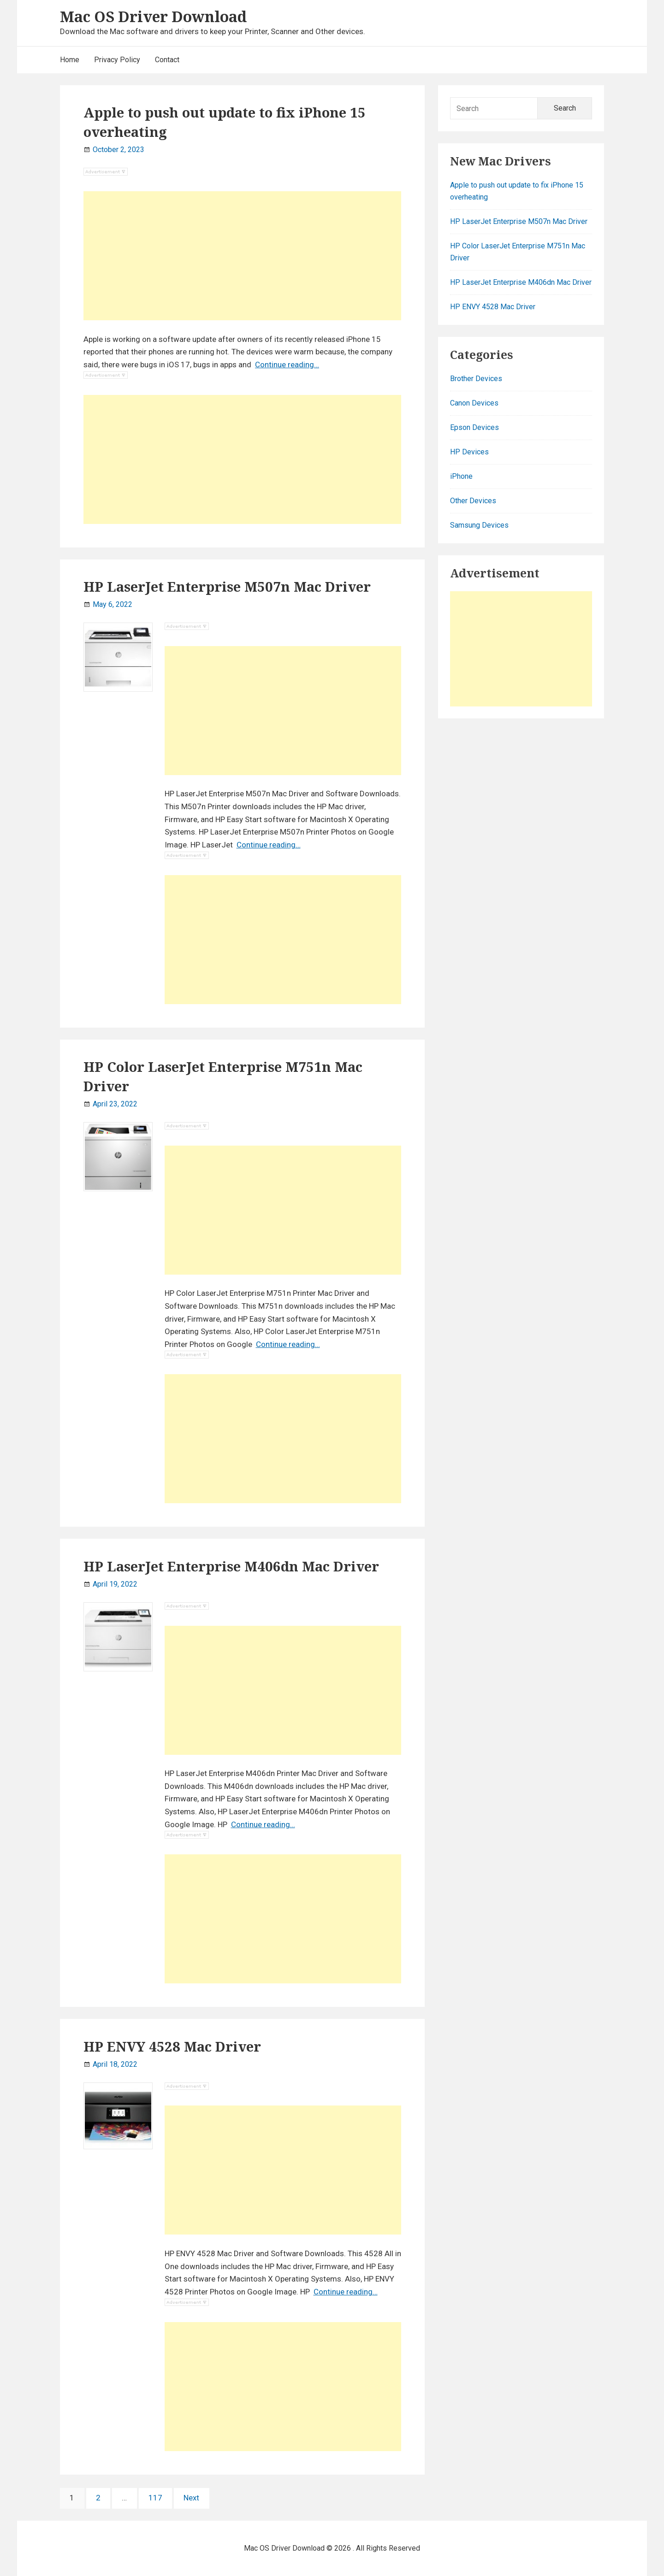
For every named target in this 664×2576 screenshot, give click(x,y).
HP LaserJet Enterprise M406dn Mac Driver (231, 1566)
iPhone (461, 476)
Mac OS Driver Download (153, 16)
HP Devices (469, 451)
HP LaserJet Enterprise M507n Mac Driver (227, 586)
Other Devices (473, 500)
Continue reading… (287, 364)
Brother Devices (476, 378)
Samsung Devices (479, 525)
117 (157, 2496)
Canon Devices (474, 403)
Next (191, 2497)
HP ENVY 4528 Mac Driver (172, 2046)
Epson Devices (474, 427)
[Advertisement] (242, 255)
